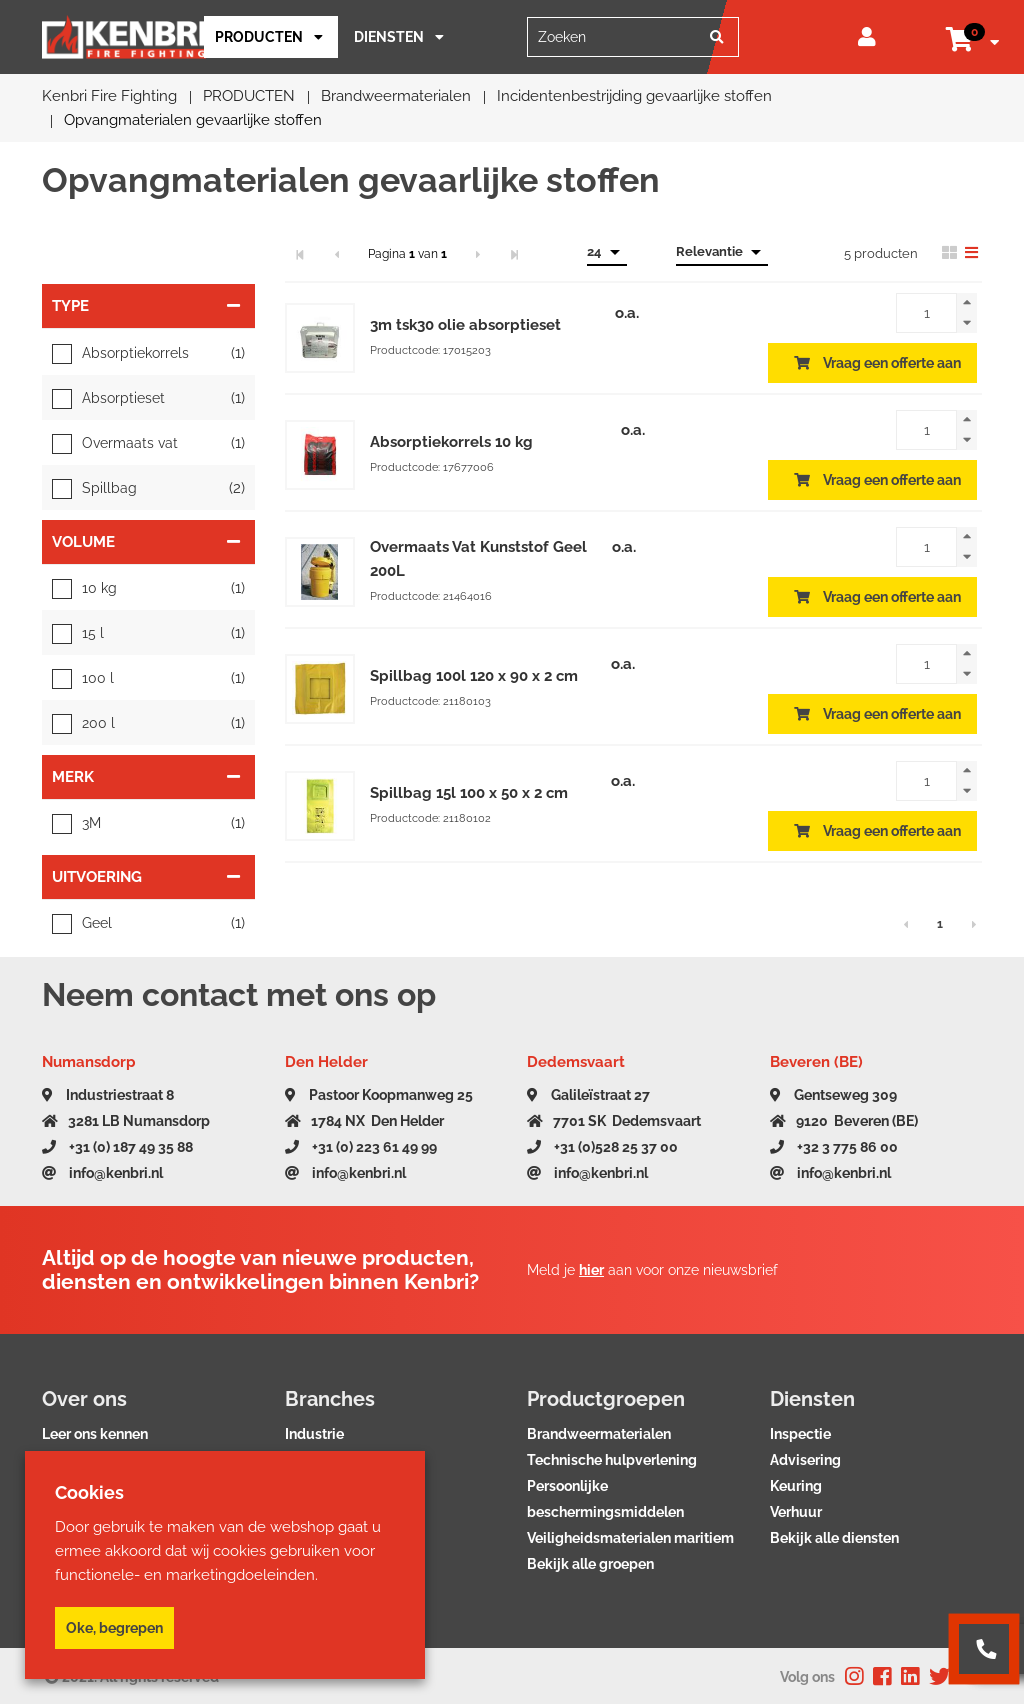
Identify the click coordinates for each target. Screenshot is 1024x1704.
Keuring (796, 1486)
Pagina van (407, 254)
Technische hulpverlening (612, 1460)
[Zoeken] (717, 37)
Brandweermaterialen (599, 1434)
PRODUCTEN (259, 37)
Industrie (314, 1434)
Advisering (805, 1460)
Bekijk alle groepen (590, 1564)
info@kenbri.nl (102, 1173)
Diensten (389, 37)
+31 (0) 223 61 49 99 (361, 1147)
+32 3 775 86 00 (834, 1147)
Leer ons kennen (95, 1434)
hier (591, 1270)
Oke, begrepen (114, 1628)
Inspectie (800, 1434)
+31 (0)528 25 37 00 (602, 1147)
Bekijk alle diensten (834, 1538)
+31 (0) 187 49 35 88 (117, 1147)
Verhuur (796, 1512)
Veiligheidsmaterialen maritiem (630, 1538)
